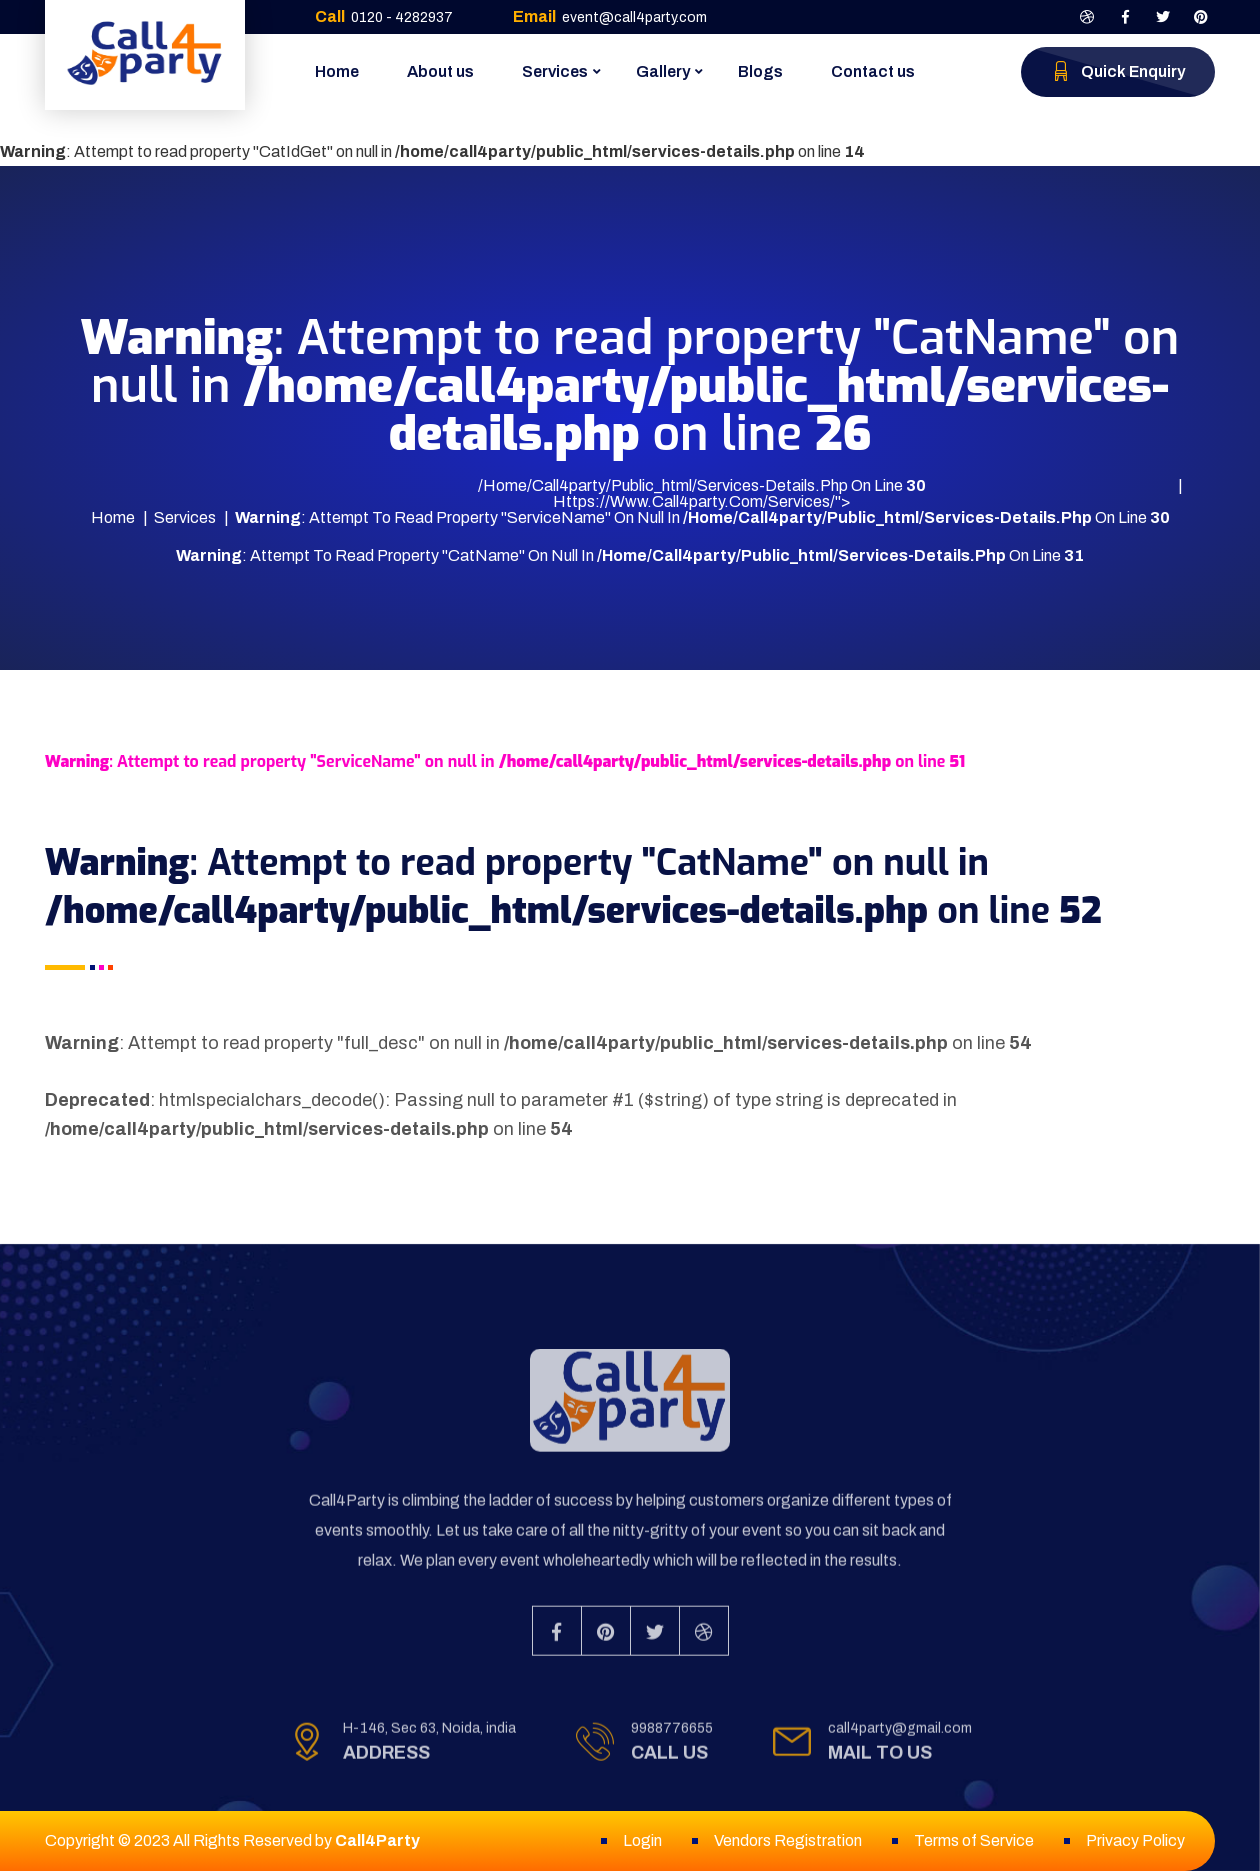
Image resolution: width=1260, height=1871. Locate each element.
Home (337, 71)
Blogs (760, 71)
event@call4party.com (634, 17)
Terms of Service (974, 1840)
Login (642, 1840)
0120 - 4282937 (402, 17)
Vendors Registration (788, 1840)
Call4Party (377, 1840)
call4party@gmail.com (900, 1739)
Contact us (873, 71)
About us (440, 71)
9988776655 (672, 1739)
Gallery (663, 71)
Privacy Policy (1135, 1840)
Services (555, 71)
